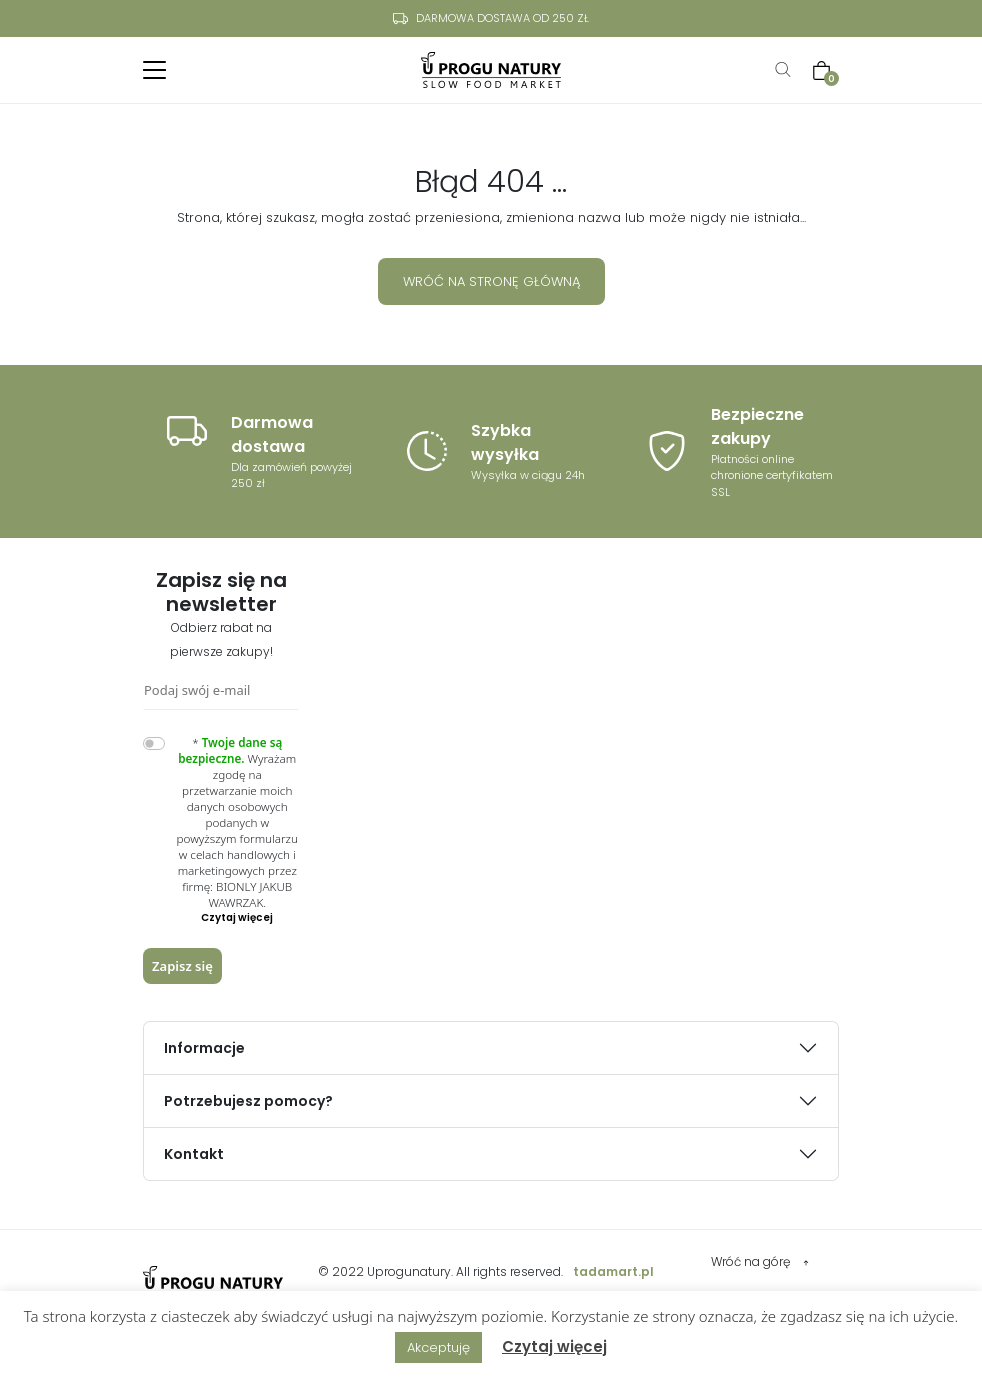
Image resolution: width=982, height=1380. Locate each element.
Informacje (204, 1048)
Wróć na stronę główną (491, 281)
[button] (238, 918)
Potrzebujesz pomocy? (248, 1101)
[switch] (154, 743)
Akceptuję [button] (438, 1347)
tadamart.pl (613, 1271)
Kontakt (194, 1154)
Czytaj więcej (554, 1346)
